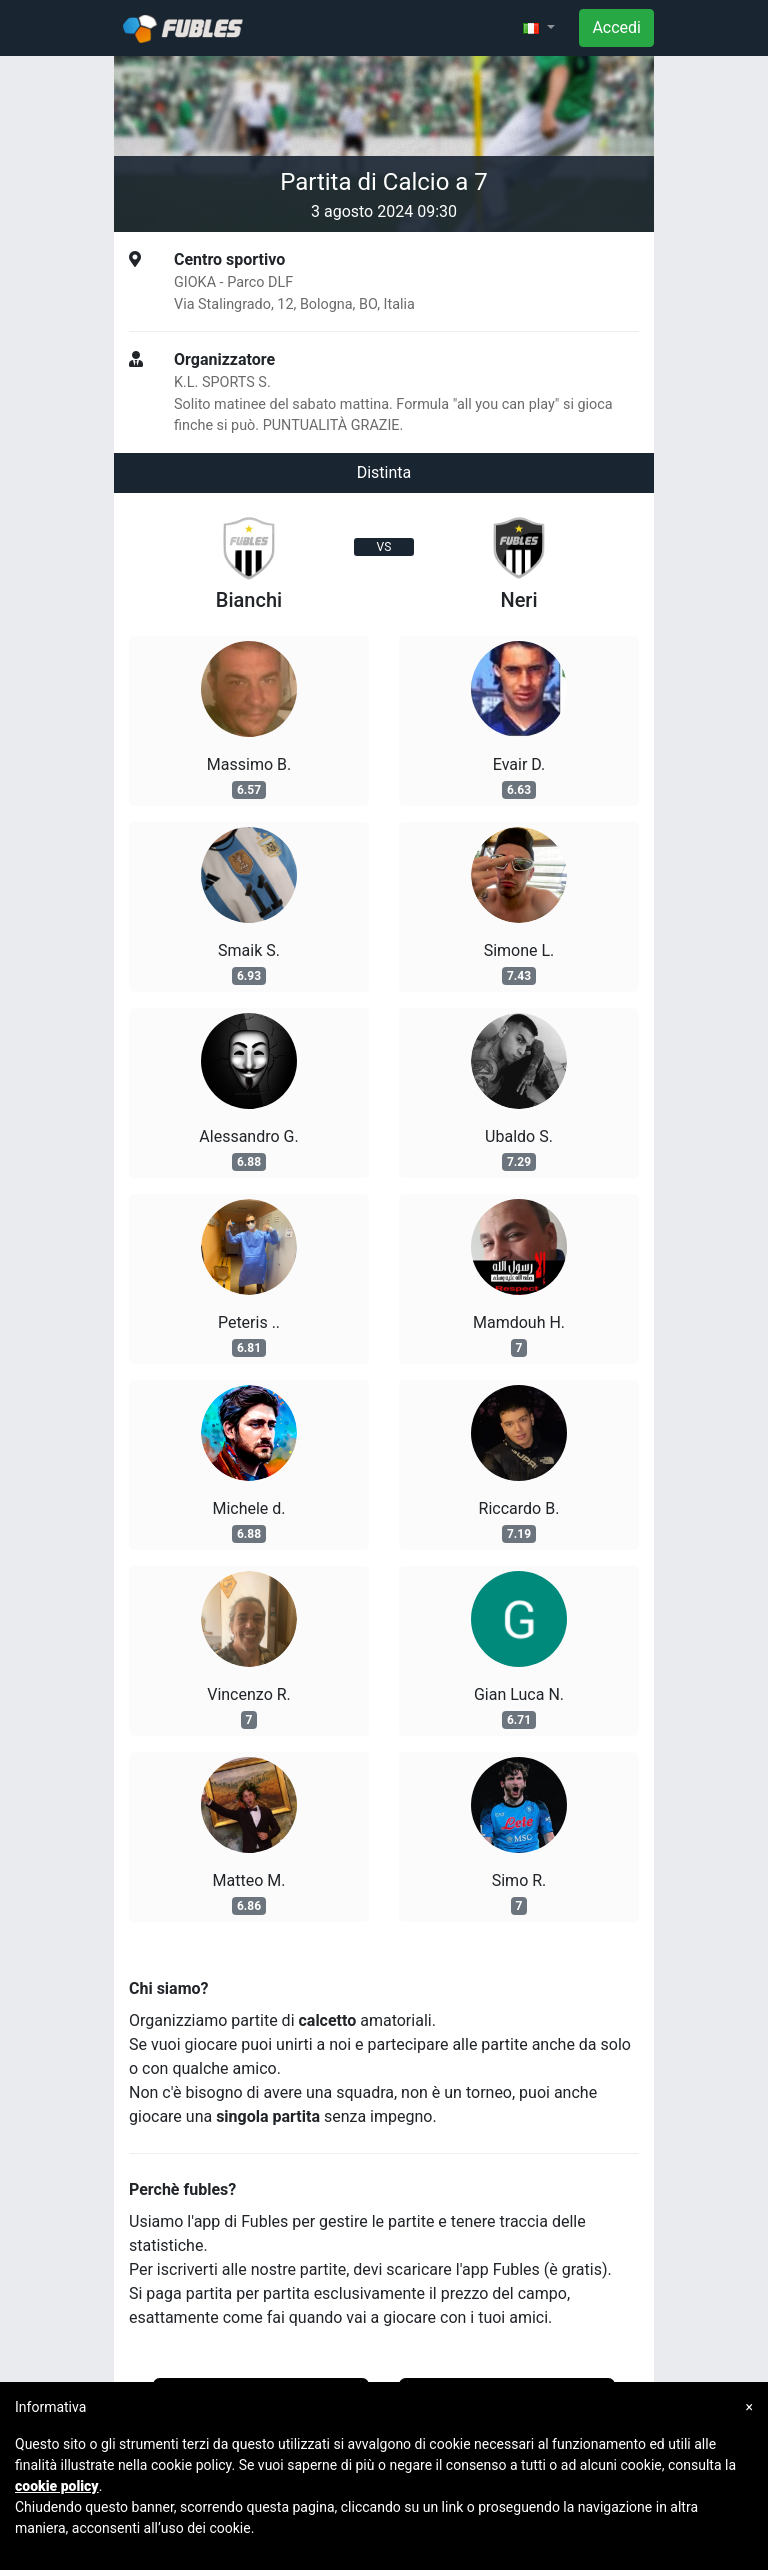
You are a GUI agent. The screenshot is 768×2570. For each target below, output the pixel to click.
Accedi (616, 27)
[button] (539, 28)
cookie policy (57, 2486)
